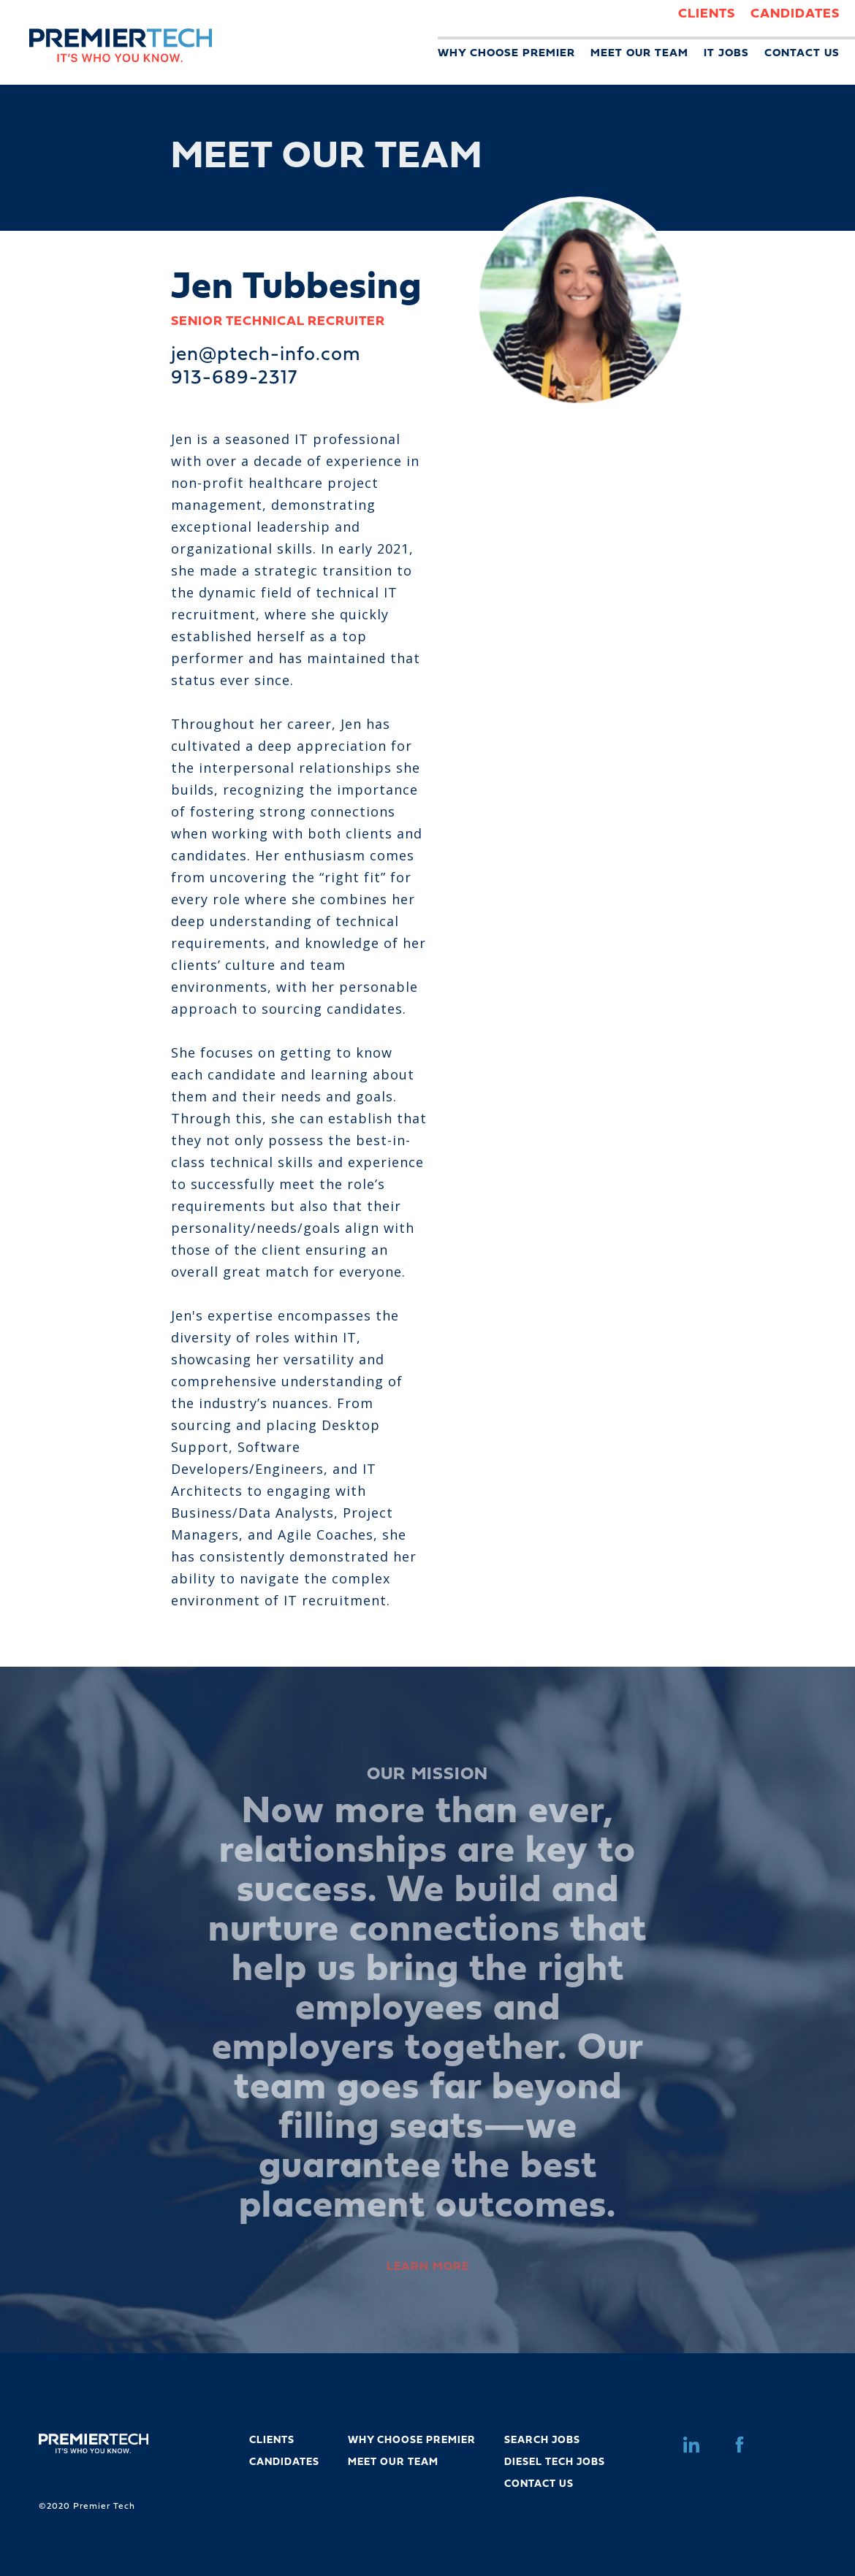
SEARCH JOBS (542, 2440)
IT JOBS (726, 53)
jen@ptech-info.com (266, 355)
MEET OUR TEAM (639, 53)
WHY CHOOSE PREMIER (506, 53)
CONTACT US (802, 53)
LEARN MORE (428, 2267)
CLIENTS (706, 14)
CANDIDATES (795, 14)
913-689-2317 (234, 379)
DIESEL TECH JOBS (554, 2462)
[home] (106, 31)
